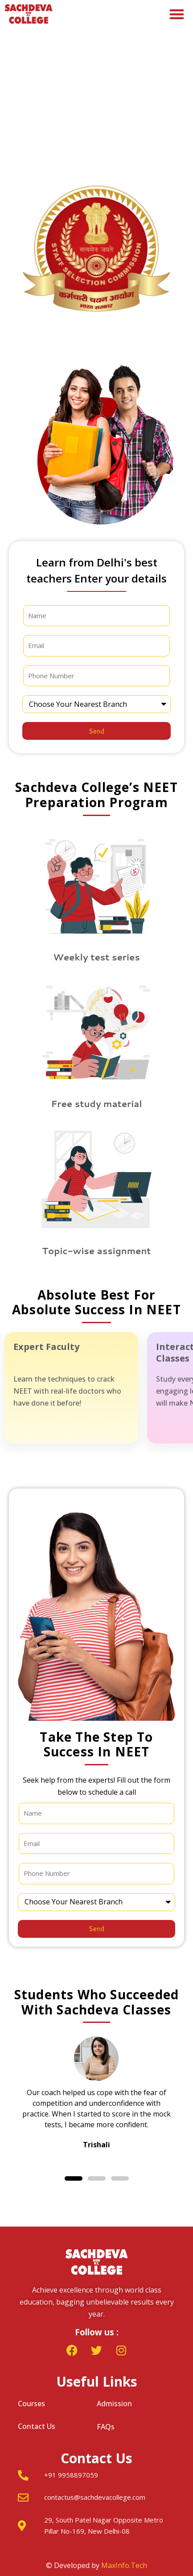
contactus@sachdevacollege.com (94, 2497)
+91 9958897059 (71, 2474)
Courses (31, 2403)
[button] (177, 14)
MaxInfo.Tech (124, 2565)
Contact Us (36, 2426)
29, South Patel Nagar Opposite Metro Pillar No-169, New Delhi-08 (103, 2525)
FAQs (106, 2427)
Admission (114, 2403)
